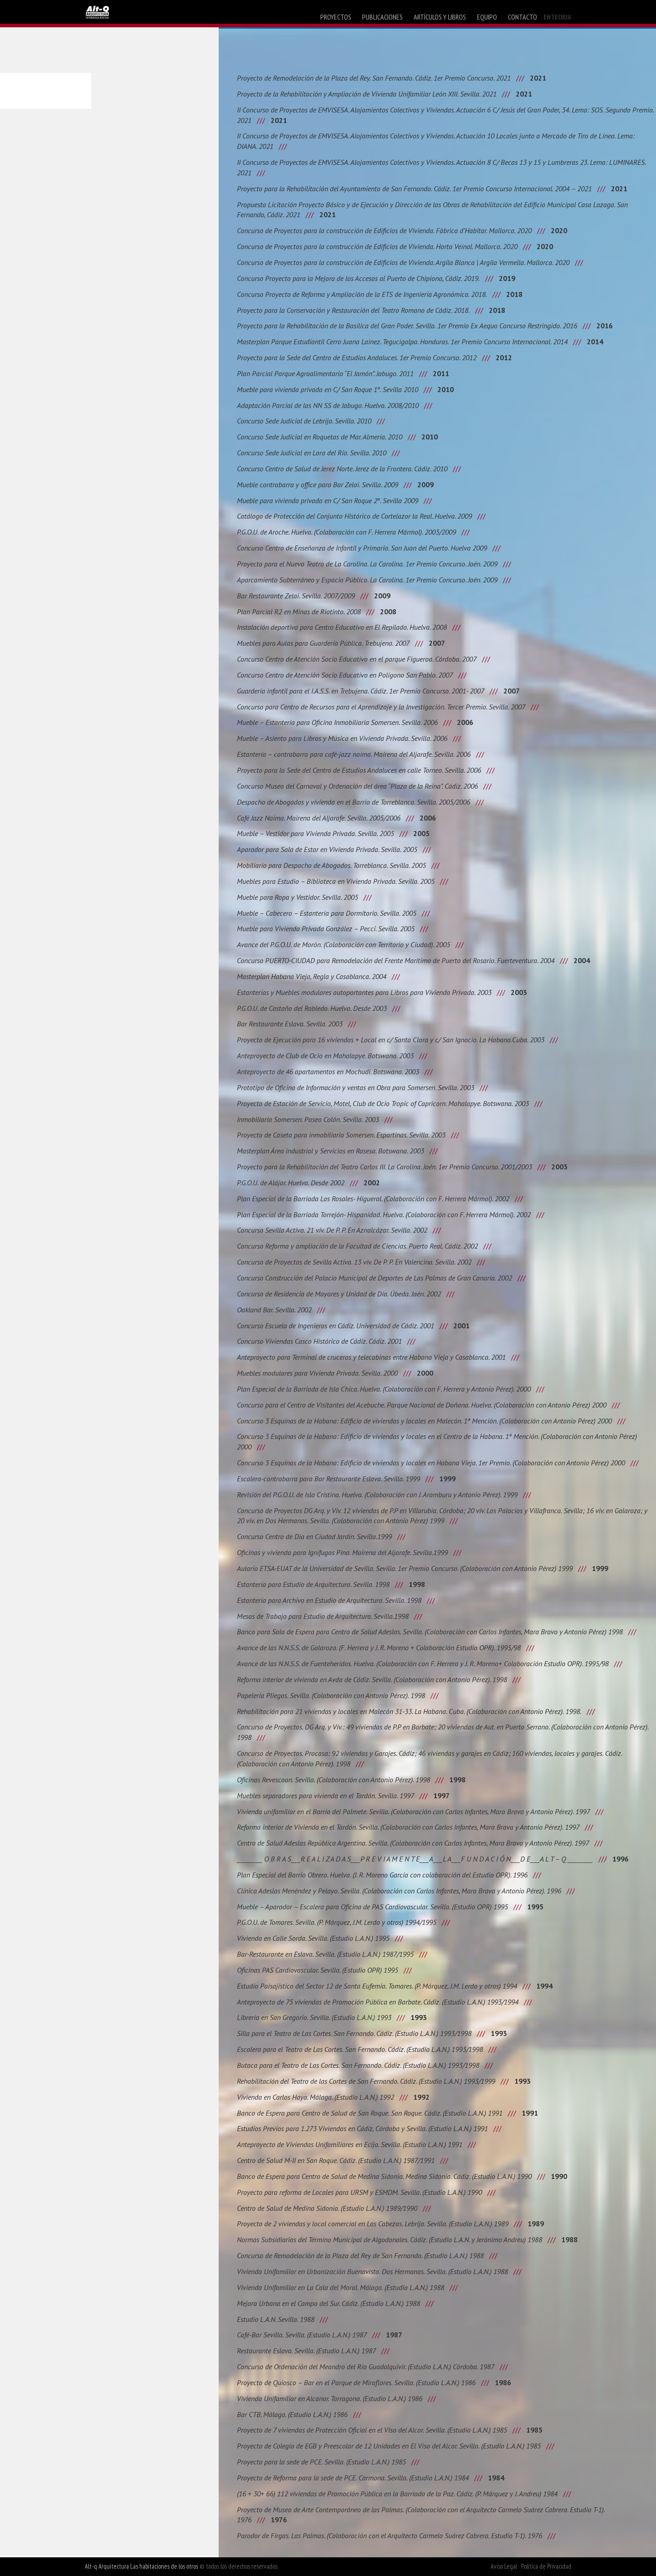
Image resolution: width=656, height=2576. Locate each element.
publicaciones (382, 16)
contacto (522, 16)
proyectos (335, 16)
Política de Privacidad (546, 2566)
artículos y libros (440, 16)
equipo (487, 16)
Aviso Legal (504, 2566)
